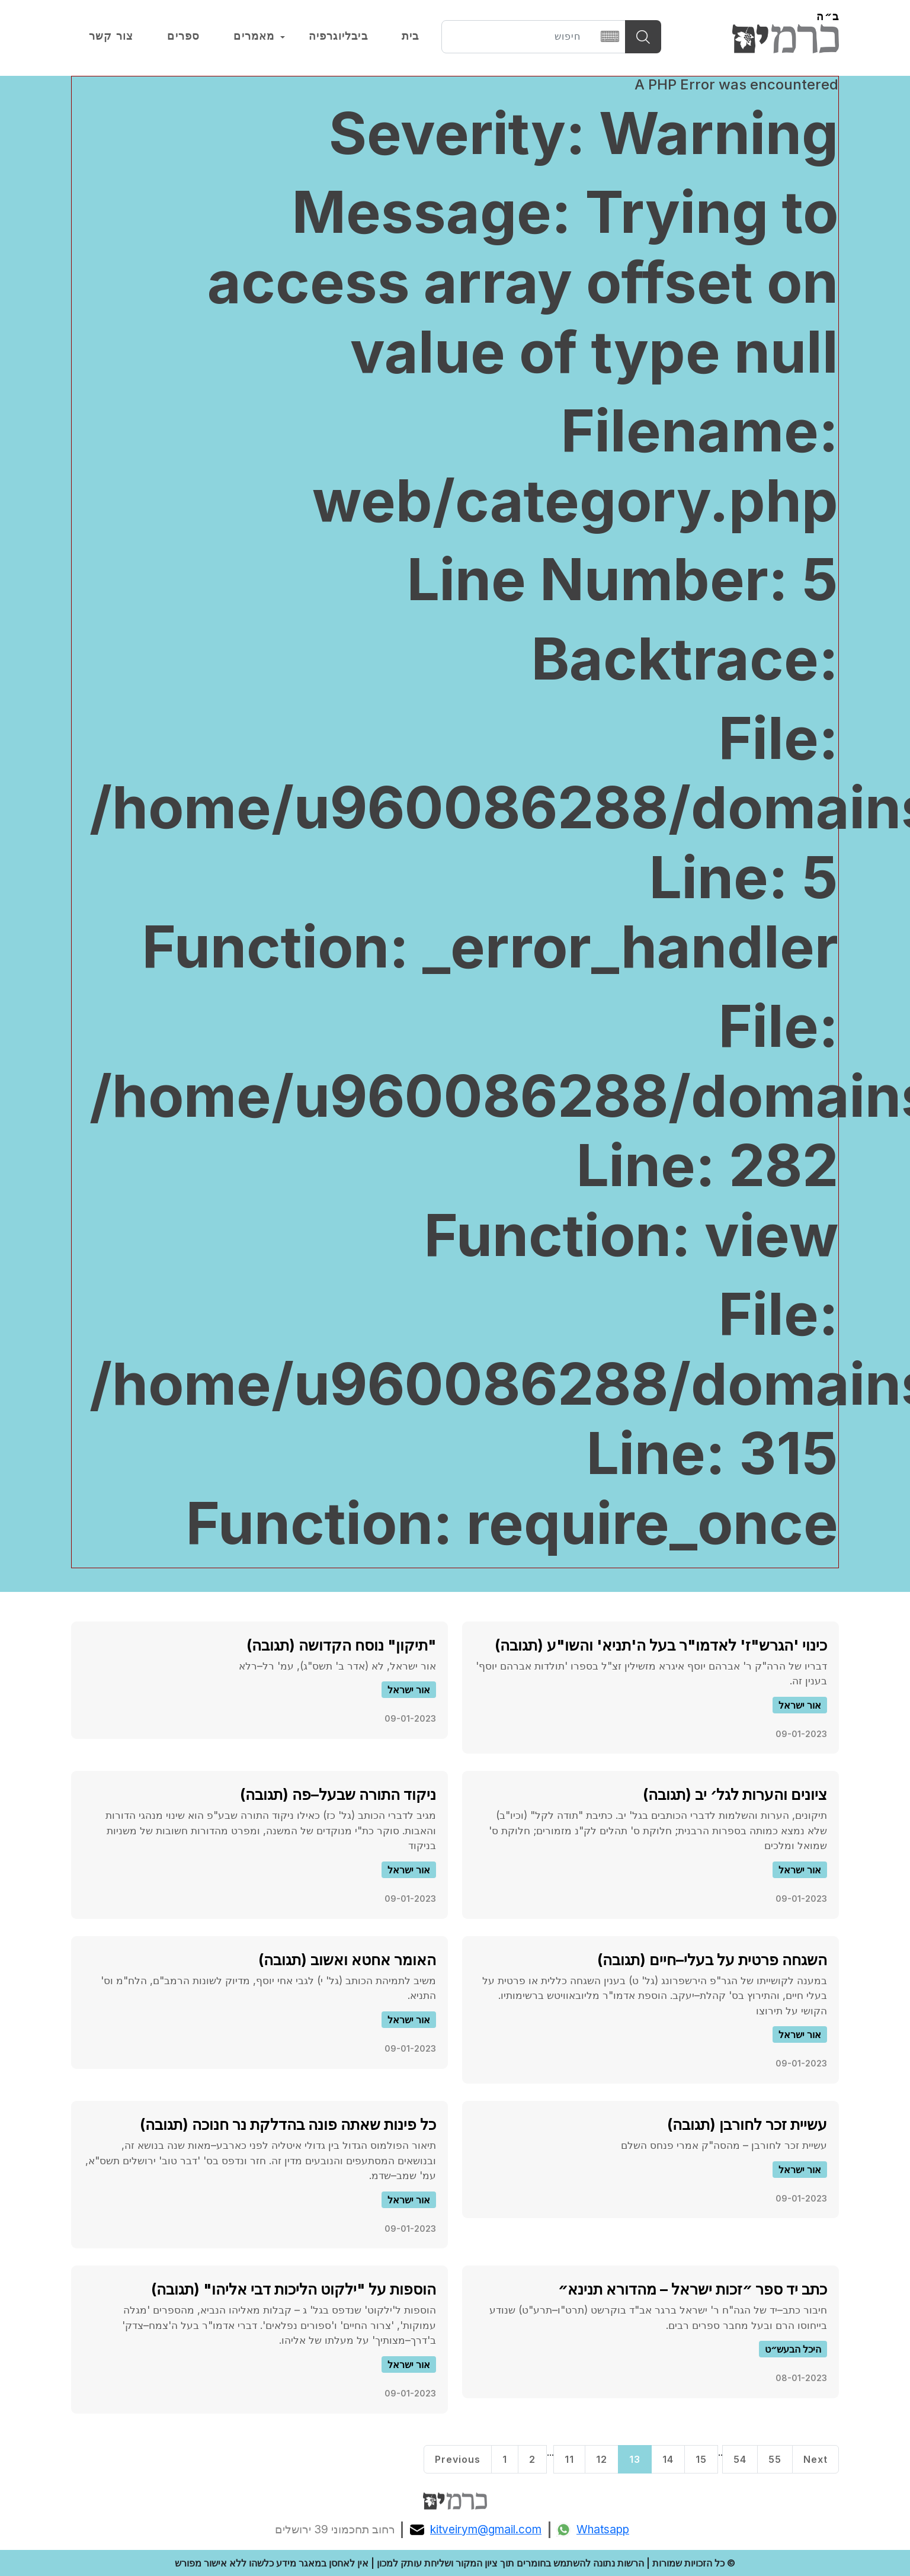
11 (569, 2459)
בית (410, 36)
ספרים (183, 36)
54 (739, 2459)
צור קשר (111, 36)
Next (815, 2459)
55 (774, 2459)
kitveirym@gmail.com (475, 2530)
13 (634, 2459)
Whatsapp (592, 2530)
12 (601, 2459)
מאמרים (253, 36)
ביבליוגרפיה (338, 36)
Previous (457, 2459)
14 (668, 2459)
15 (701, 2459)
